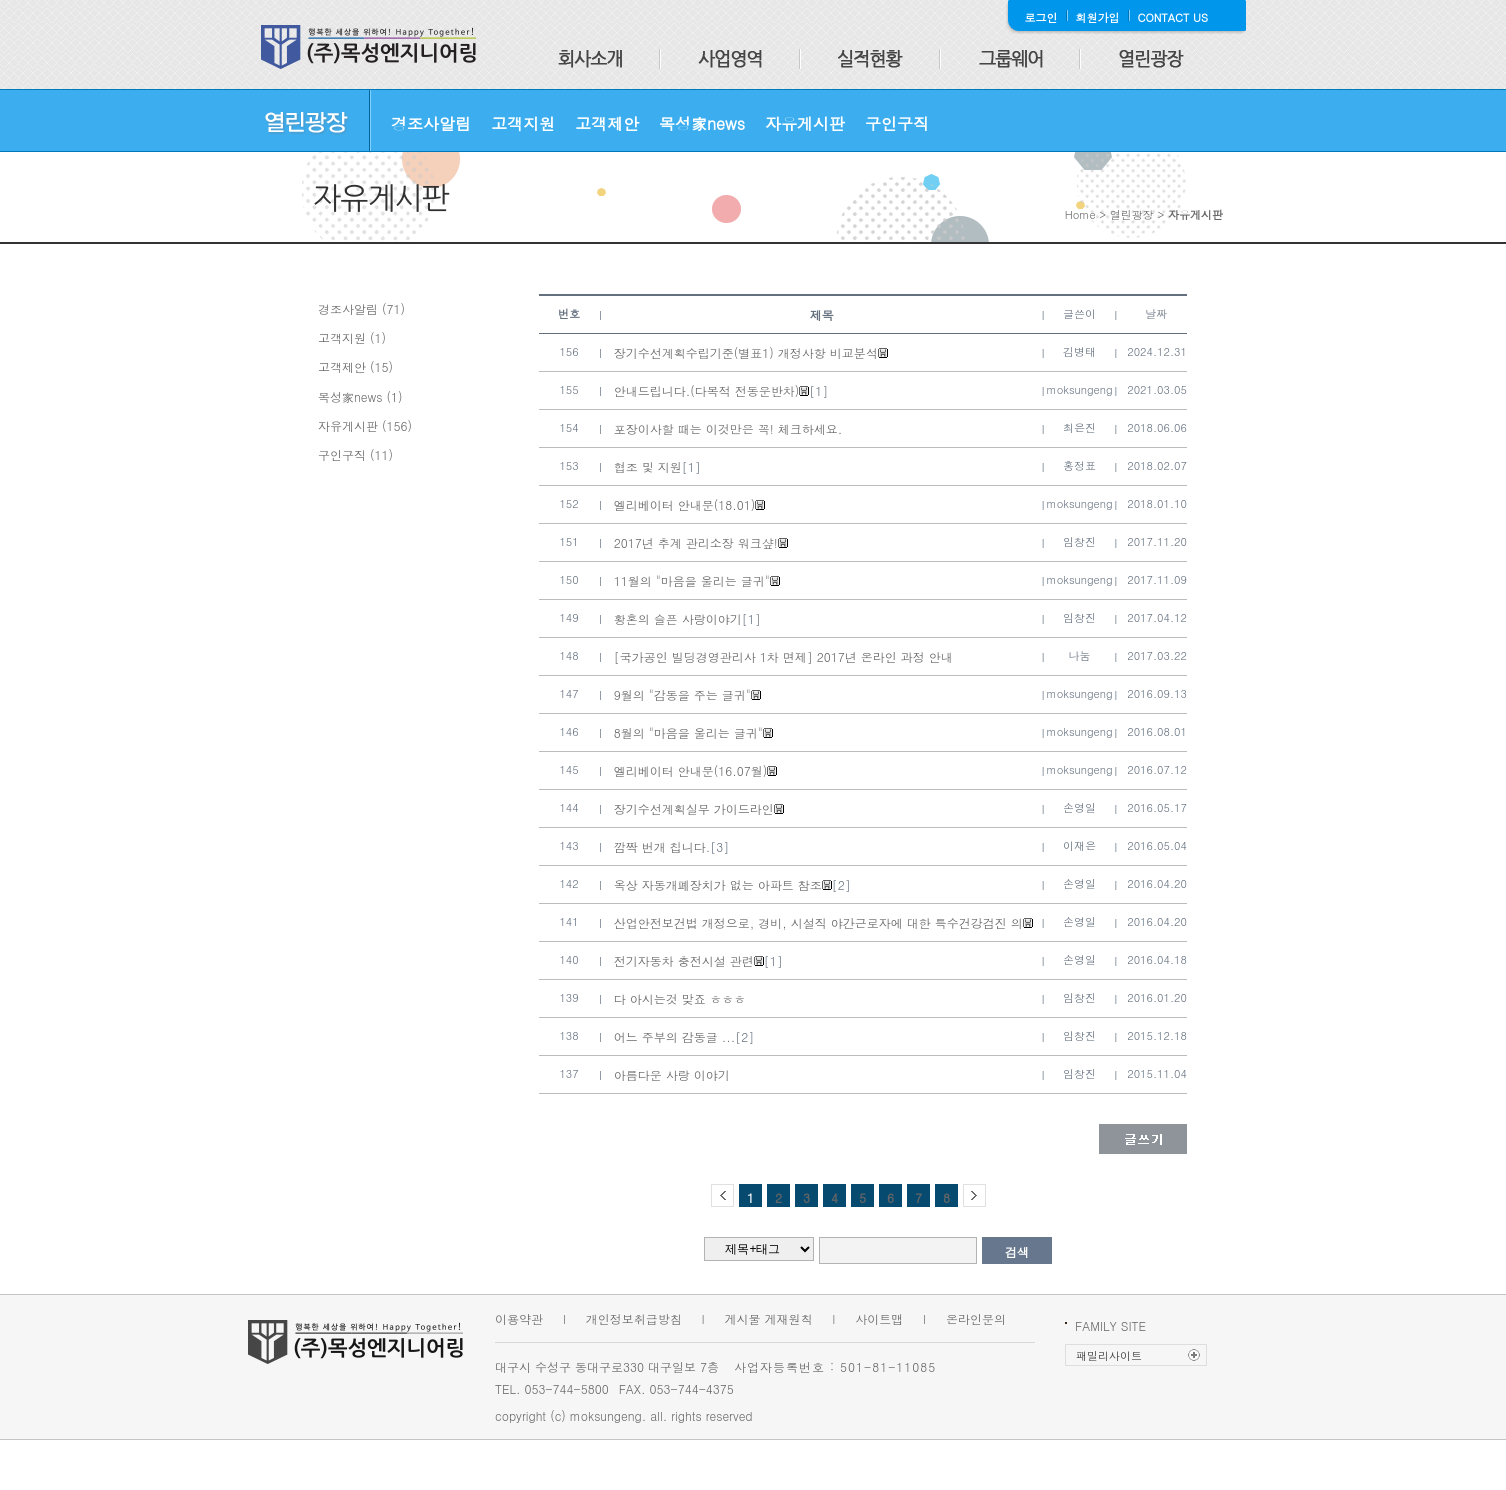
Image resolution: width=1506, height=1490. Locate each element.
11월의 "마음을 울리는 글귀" (692, 580)
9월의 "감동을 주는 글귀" (682, 694)
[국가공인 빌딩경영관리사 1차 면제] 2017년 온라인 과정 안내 (783, 656)
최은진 (1079, 427)
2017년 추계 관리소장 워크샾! (696, 542)
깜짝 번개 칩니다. (662, 846)
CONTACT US (1173, 17)
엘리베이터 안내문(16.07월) (691, 770)
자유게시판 (805, 123)
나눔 (1080, 655)
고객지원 (523, 123)
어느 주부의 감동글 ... (675, 1036)
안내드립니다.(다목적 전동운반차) (707, 390)
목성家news (702, 123)
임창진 (1079, 541)
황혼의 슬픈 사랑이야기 (678, 618)
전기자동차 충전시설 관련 (684, 960)
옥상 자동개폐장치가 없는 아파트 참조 (718, 884)
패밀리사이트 (1109, 1355)
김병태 (1079, 351)
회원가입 (1098, 17)
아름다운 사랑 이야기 (672, 1074)
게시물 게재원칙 (769, 1318)
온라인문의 (976, 1318)
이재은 (1079, 845)
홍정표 (1079, 465)
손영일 (1079, 807)
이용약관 (519, 1318)
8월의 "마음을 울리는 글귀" (688, 732)
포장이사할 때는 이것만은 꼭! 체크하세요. (728, 428)
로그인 (1041, 17)
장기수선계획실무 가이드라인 (694, 808)
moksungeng (1080, 389)
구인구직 (897, 123)
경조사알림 (431, 123)
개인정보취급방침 (634, 1318)
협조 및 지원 (648, 466)
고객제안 (607, 123)
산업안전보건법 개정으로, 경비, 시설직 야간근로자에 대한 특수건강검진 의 (818, 922)
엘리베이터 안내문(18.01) (685, 504)
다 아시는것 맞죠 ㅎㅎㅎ (680, 998)
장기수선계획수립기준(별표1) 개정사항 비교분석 (746, 352)
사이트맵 (879, 1318)
